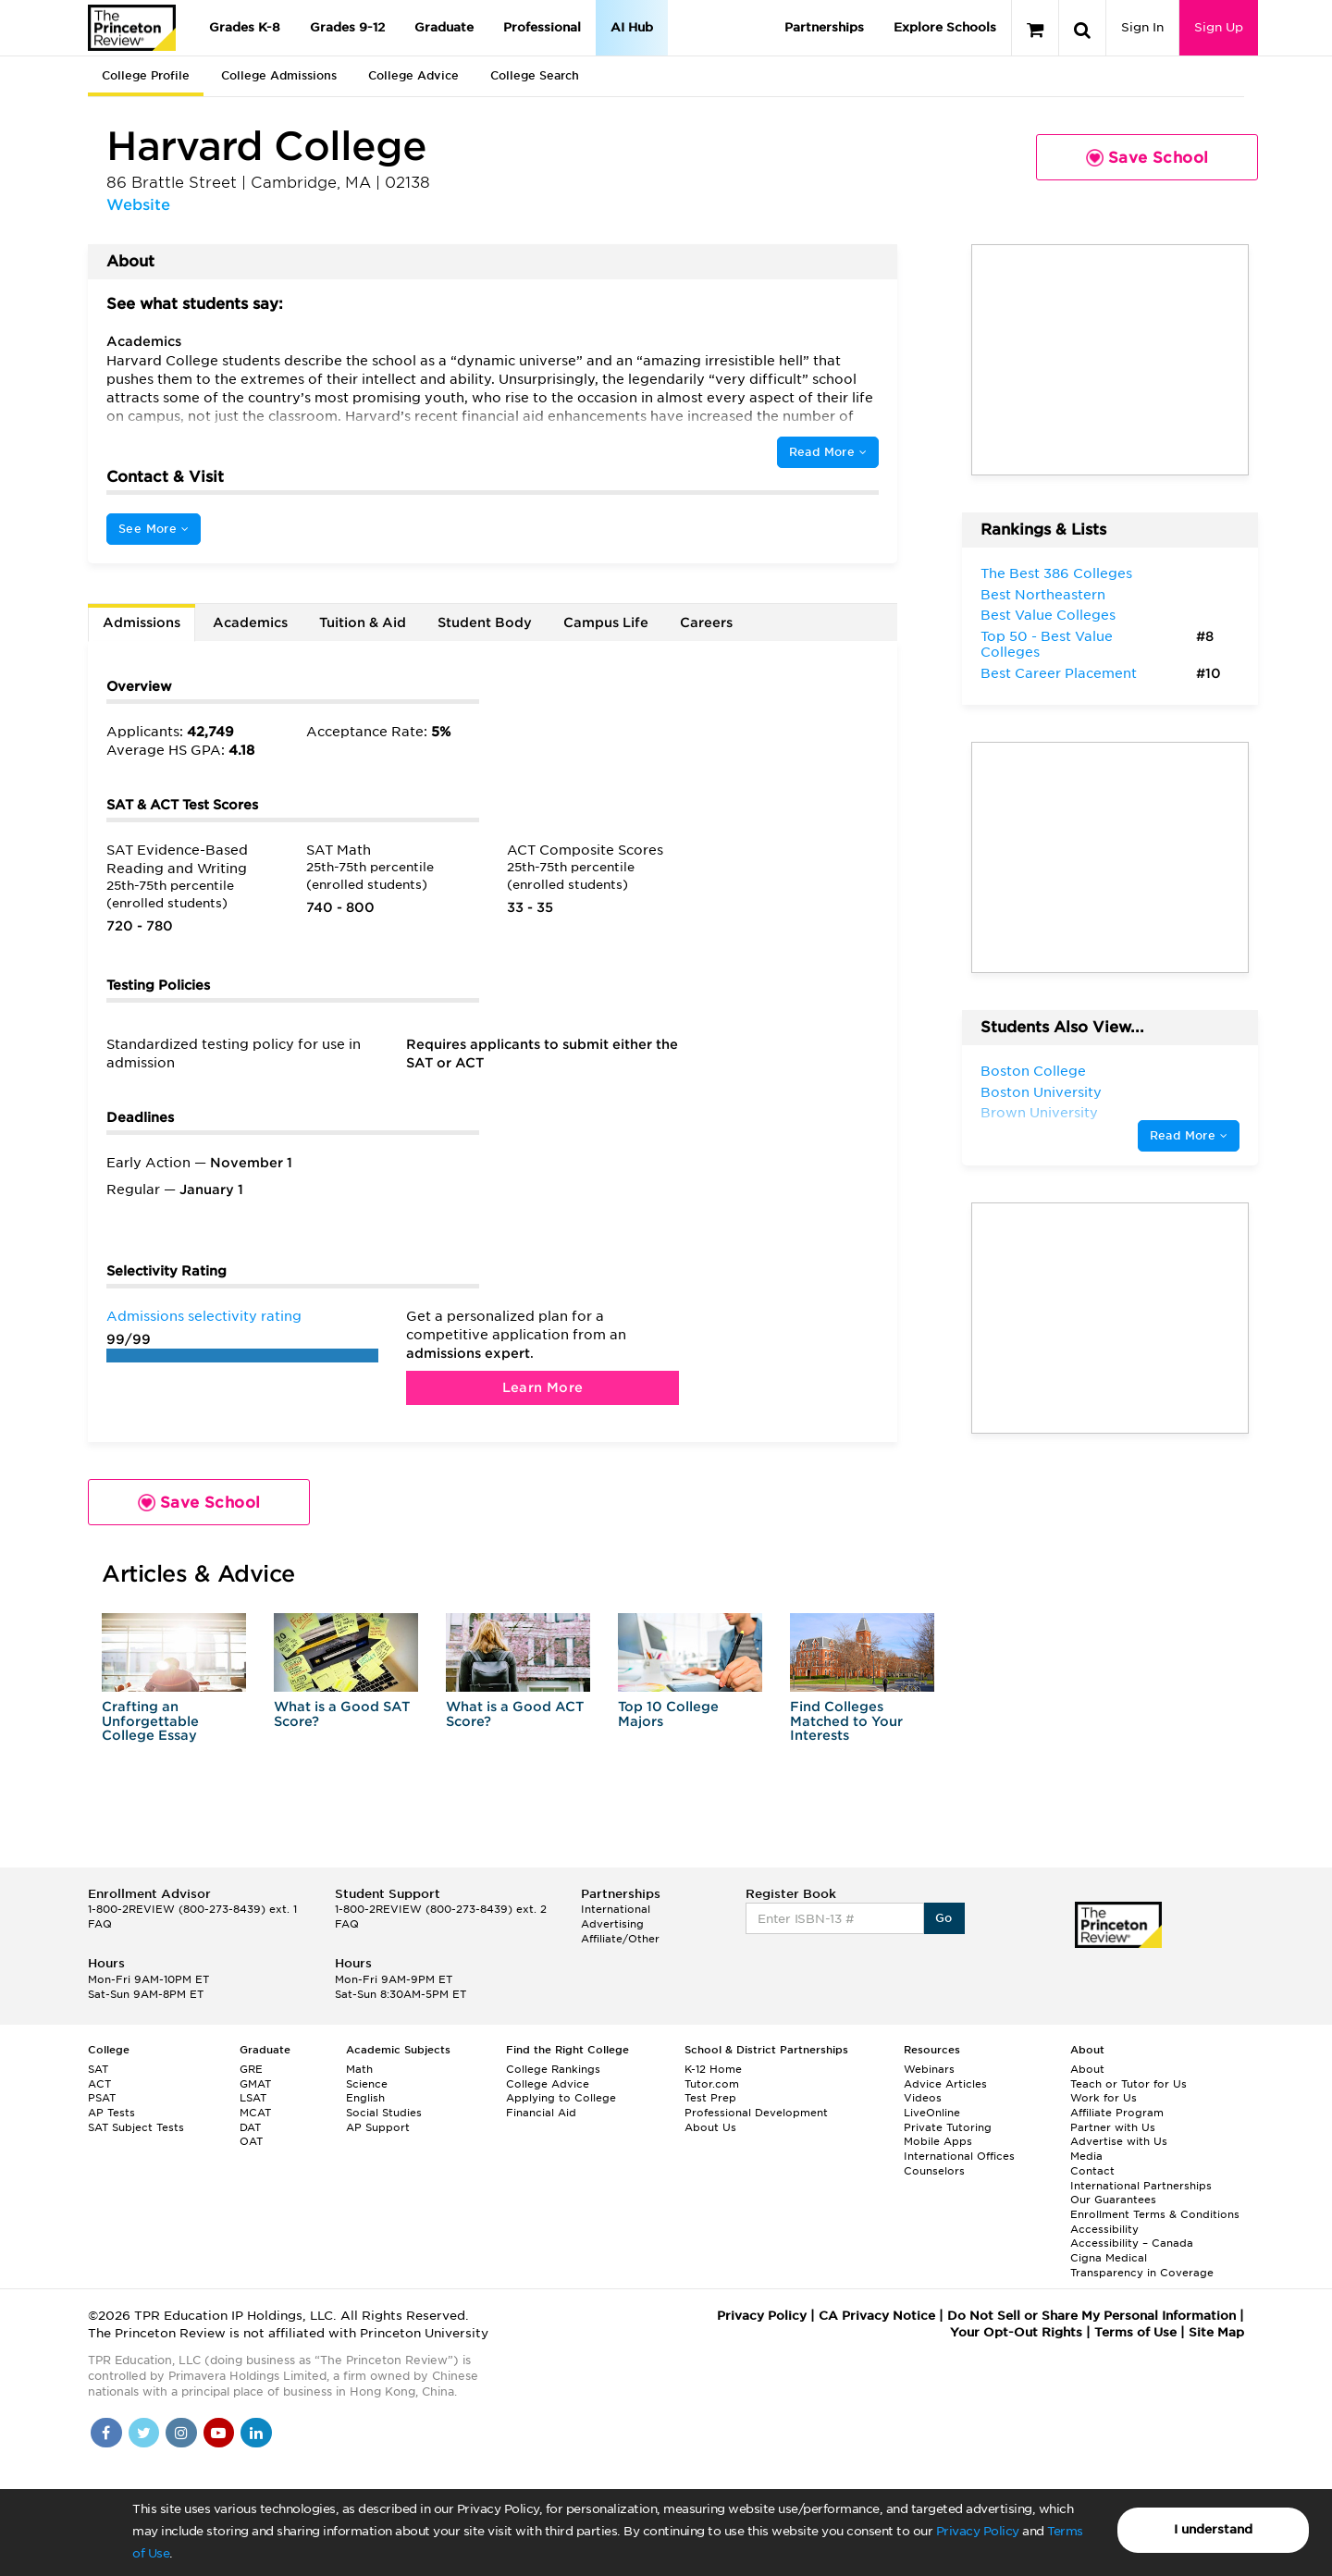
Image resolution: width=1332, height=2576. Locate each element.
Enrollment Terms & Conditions (1155, 2214)
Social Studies (384, 2112)
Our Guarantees (1113, 2199)
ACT (99, 2083)
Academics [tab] (250, 622)
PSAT (102, 2097)
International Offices (959, 2156)
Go (944, 1918)
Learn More (543, 1387)
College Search (534, 75)
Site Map (1216, 2332)
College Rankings (553, 2069)
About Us (710, 2127)
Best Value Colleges (1048, 615)
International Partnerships (1141, 2185)
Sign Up (1218, 27)
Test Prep (710, 2097)
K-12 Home (713, 2069)
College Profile (146, 75)
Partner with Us (1112, 2127)
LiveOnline (932, 2112)
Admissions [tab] (141, 622)
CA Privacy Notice (877, 2316)
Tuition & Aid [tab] (362, 622)
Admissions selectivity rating (204, 1316)
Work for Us (1103, 2097)
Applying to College (561, 2097)
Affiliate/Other (620, 1938)
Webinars (929, 2069)
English (365, 2097)
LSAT (253, 2097)
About (1087, 2069)
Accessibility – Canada (1131, 2243)
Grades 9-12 (347, 27)
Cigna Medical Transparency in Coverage (1142, 2265)
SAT (98, 2069)
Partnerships (824, 27)
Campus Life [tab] (605, 622)
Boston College (1033, 1071)
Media (1086, 2156)
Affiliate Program (1117, 2112)
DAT (250, 2127)
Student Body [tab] (485, 622)
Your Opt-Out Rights (1016, 2332)
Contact (1092, 2170)
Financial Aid (541, 2112)
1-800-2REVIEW (192, 1909)
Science (367, 2083)
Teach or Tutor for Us (1128, 2083)
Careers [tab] (706, 622)
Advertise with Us (1118, 2141)
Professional (542, 27)
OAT (251, 2141)
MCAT (255, 2112)
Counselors (934, 2170)
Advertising (612, 1923)
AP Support (378, 2127)
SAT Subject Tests (136, 2127)
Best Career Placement (1058, 673)
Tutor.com (711, 2083)
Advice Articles (945, 2083)
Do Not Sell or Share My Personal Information (1091, 2316)
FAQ (100, 1923)
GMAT (255, 2083)
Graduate (444, 27)
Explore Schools (945, 27)
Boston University (1041, 1092)
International (615, 1909)
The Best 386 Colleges (1056, 573)
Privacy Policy (977, 2531)
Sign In (1142, 27)
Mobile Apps (938, 2141)
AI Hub (631, 27)
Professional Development (756, 2112)
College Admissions (279, 75)
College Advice (413, 75)
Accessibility (1104, 2229)
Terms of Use (1135, 2332)
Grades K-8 (244, 27)
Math (359, 2069)
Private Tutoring (948, 2127)
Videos (923, 2097)
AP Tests (111, 2112)
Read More (828, 452)
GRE (251, 2069)
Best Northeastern (1042, 594)
